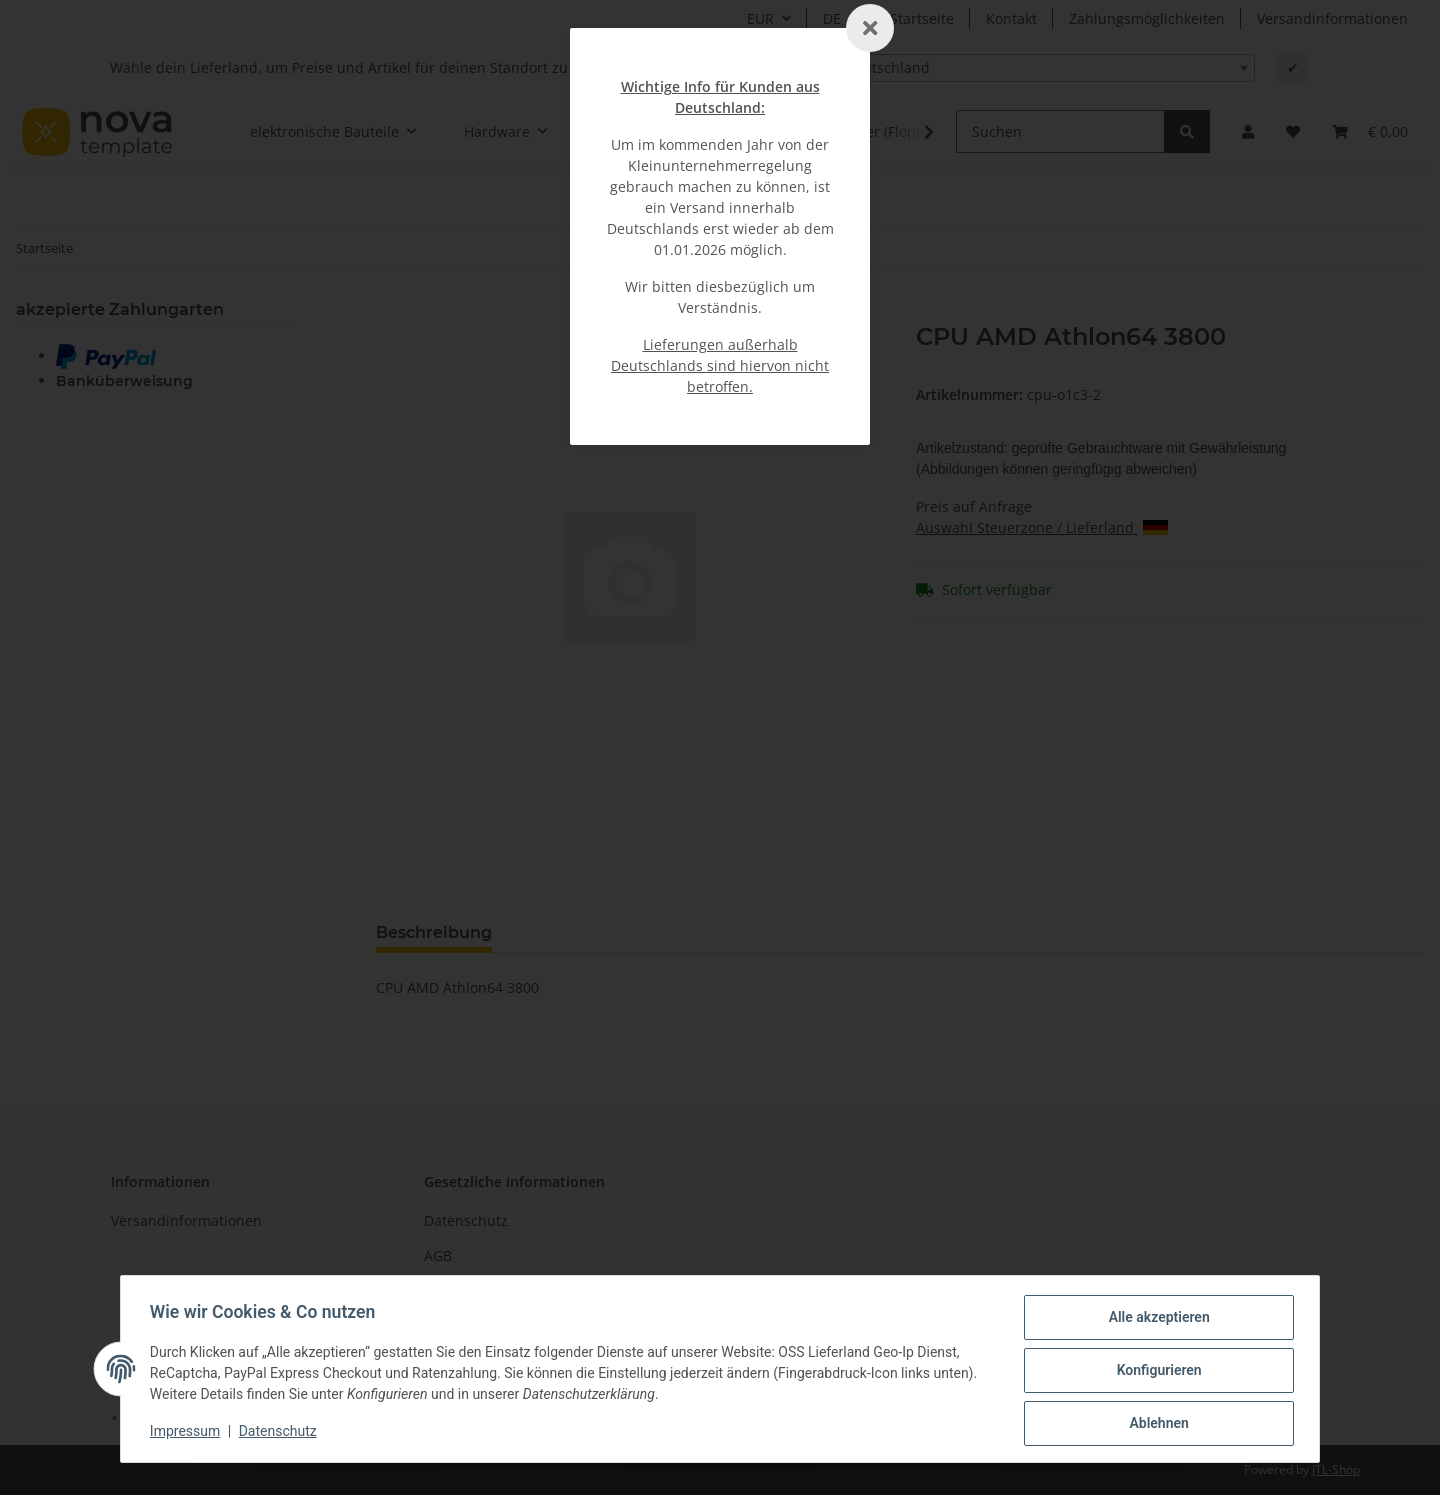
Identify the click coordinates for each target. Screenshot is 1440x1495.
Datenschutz (281, 1433)
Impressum (188, 1433)
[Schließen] (870, 28)
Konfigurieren (1155, 1372)
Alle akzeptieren (1155, 1320)
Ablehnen (1155, 1424)
